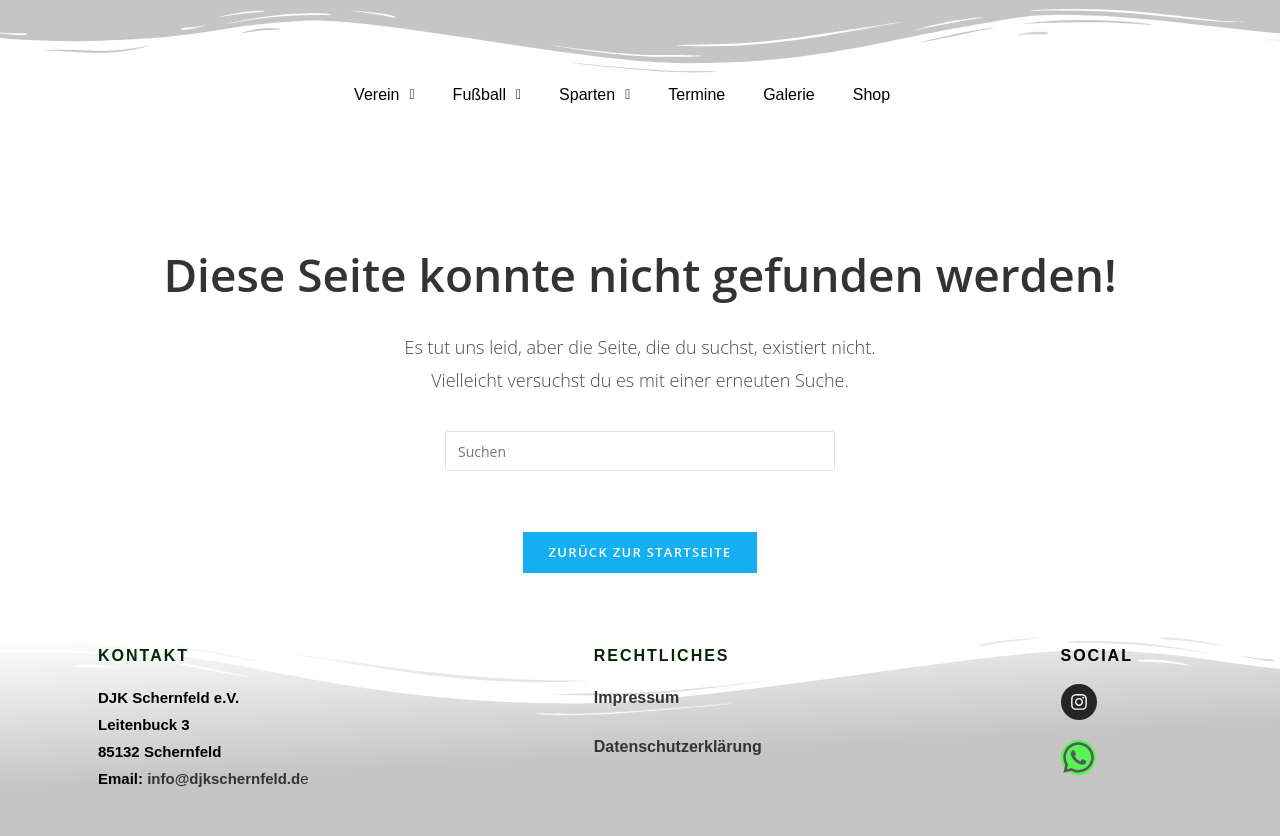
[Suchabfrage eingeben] (640, 451)
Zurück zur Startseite (640, 552)
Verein (384, 94)
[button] (384, 95)
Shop (871, 94)
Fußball (487, 94)
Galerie (789, 94)
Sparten (594, 94)
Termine (696, 94)
